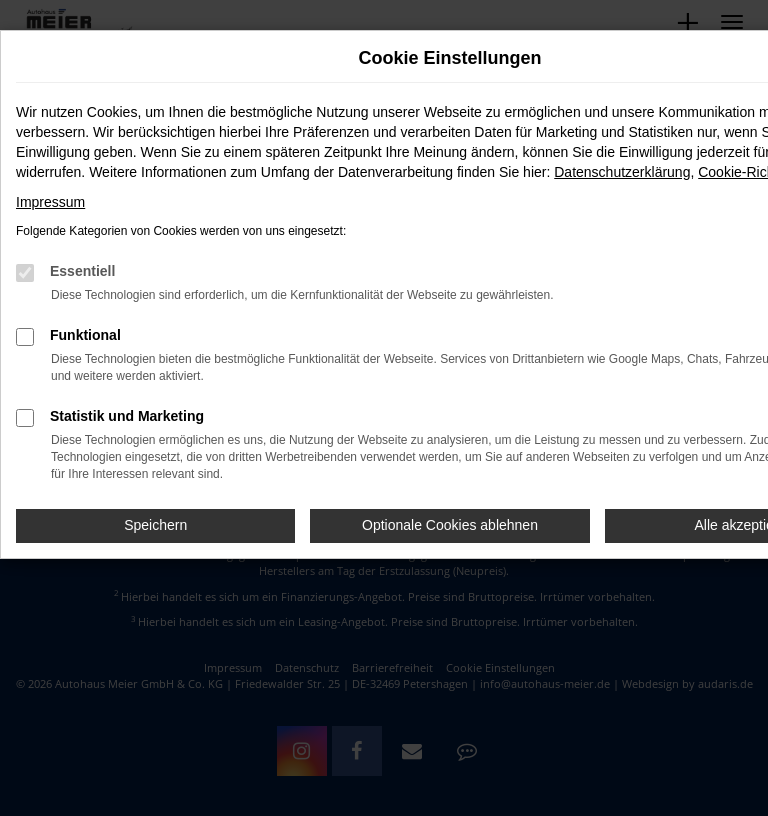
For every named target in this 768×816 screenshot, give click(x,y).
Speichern (155, 525)
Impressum (50, 202)
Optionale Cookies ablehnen (450, 525)
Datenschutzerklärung (622, 172)
